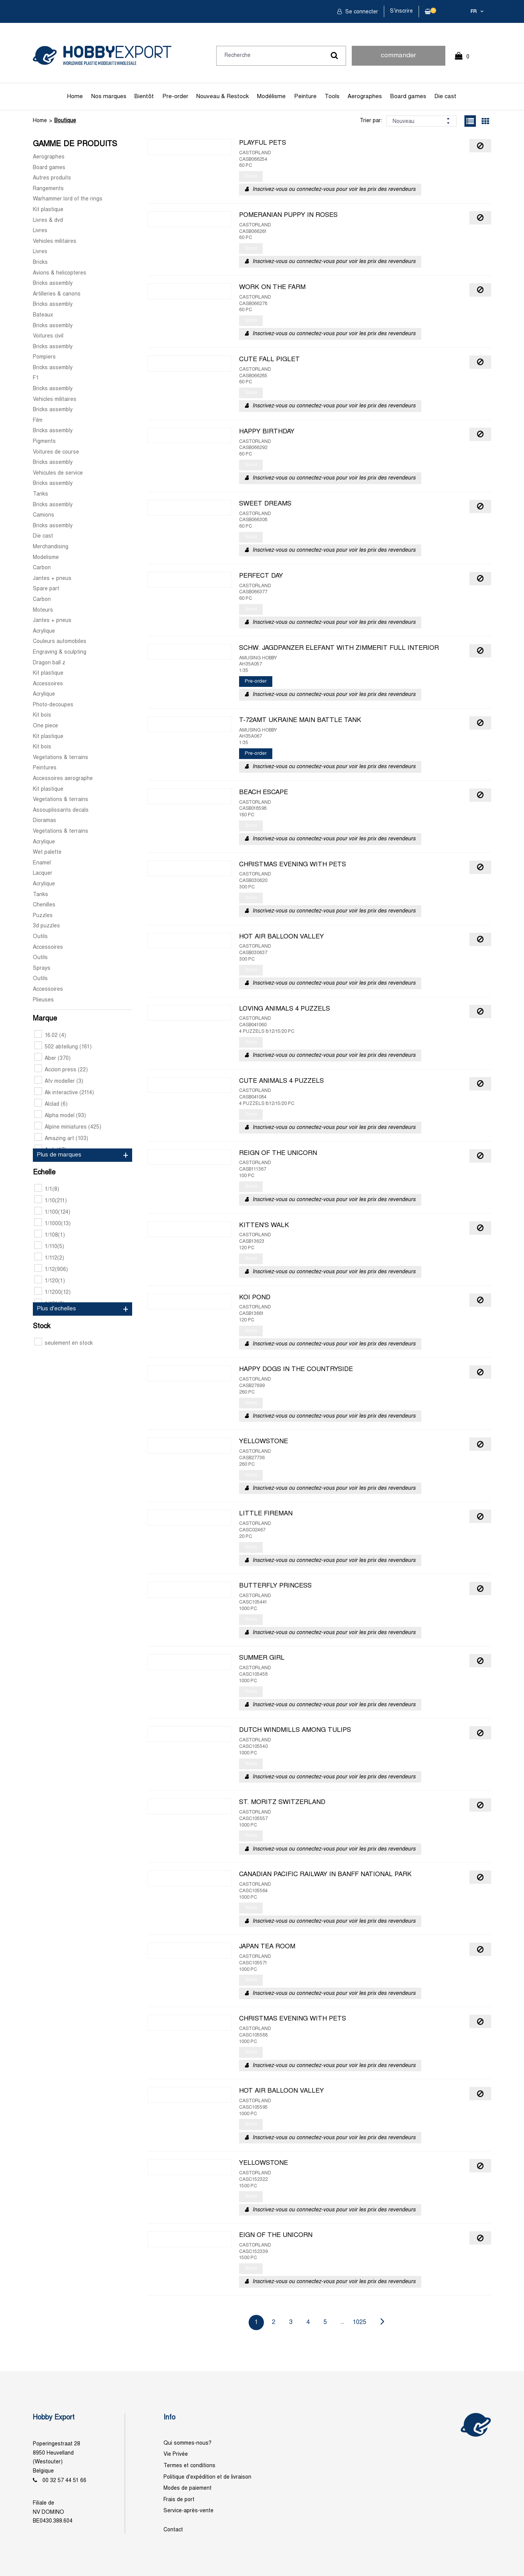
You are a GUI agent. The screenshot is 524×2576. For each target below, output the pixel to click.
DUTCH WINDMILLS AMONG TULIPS (295, 1730)
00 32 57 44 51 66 (64, 2480)
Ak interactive (64, 1092)
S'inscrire (401, 11)
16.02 (50, 1035)
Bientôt (144, 96)
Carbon (42, 567)
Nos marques (108, 96)
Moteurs (43, 610)
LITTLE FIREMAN (266, 1514)
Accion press (61, 1070)
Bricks (40, 262)
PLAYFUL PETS (262, 143)
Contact (173, 2530)
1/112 (49, 1258)
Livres (40, 230)
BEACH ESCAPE (263, 793)
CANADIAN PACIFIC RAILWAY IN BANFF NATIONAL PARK (325, 1875)
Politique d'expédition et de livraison (207, 2477)
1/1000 (52, 1223)
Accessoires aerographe (63, 778)
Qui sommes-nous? (187, 2443)
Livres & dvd (48, 220)
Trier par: (371, 120)
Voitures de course (56, 452)
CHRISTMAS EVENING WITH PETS (292, 865)
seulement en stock (63, 1343)
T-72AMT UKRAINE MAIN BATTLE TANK (300, 720)
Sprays (41, 968)
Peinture (305, 96)
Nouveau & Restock (222, 96)
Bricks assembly (53, 283)
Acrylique (44, 631)
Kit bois (42, 715)
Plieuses (43, 1000)
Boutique (65, 120)
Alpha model (60, 1115)
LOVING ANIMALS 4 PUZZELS (284, 1009)
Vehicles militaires (54, 241)
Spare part (46, 588)
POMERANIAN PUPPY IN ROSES (288, 215)
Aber (52, 1058)
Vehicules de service (58, 473)
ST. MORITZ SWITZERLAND (282, 1802)
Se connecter (361, 12)
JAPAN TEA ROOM (267, 1947)
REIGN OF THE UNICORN (278, 1153)
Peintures (45, 768)
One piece (45, 726)
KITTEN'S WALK (264, 1226)
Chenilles (44, 905)
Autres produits (52, 178)
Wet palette (47, 852)
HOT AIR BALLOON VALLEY (281, 937)
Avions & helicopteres (59, 273)
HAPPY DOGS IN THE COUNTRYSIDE (296, 1369)
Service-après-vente (188, 2510)
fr (474, 12)
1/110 (49, 1246)
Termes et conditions (189, 2465)
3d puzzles (46, 926)
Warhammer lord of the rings (67, 199)
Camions (43, 515)
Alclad (51, 1104)
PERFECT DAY (261, 576)
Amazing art (61, 1138)
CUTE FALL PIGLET (269, 360)
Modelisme (46, 557)
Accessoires (48, 684)
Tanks (40, 494)
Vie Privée (175, 2454)
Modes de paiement (187, 2488)
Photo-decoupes (53, 705)
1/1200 (52, 1292)
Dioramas (44, 820)
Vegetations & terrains (60, 757)
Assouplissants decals (61, 810)
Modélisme (271, 96)
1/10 (50, 1200)
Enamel (42, 863)
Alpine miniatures (67, 1127)
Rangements (48, 188)
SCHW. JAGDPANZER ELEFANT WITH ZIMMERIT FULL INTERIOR (339, 648)
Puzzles (43, 915)
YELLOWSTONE (263, 1442)
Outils (40, 936)
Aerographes (365, 96)
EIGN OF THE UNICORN (275, 2235)
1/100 (52, 1212)
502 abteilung (63, 1047)
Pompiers (44, 357)
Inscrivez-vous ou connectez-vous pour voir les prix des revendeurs (334, 189)
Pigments (44, 441)
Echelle (44, 1172)
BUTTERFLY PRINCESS (275, 1586)
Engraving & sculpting (59, 652)
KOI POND (254, 1298)
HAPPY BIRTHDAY (266, 432)
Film (37, 420)
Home (75, 96)
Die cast (445, 96)
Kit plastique (48, 209)
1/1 (46, 1189)
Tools (332, 96)
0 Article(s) (466, 60)
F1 (36, 378)
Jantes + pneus (52, 578)
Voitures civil (48, 336)
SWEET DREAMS (265, 504)
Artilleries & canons (57, 294)
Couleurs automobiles (59, 641)
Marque (45, 1019)
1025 (359, 2322)
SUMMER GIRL (262, 1658)
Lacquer (42, 873)
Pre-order (175, 96)
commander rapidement (398, 59)
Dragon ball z (49, 663)
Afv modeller (58, 1081)
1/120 (49, 1281)
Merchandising (50, 546)
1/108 (49, 1235)
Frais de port (178, 2499)
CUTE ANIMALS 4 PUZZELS (281, 1081)
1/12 (51, 1269)
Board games (408, 96)
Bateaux (43, 315)
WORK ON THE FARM (272, 287)
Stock (41, 1326)
